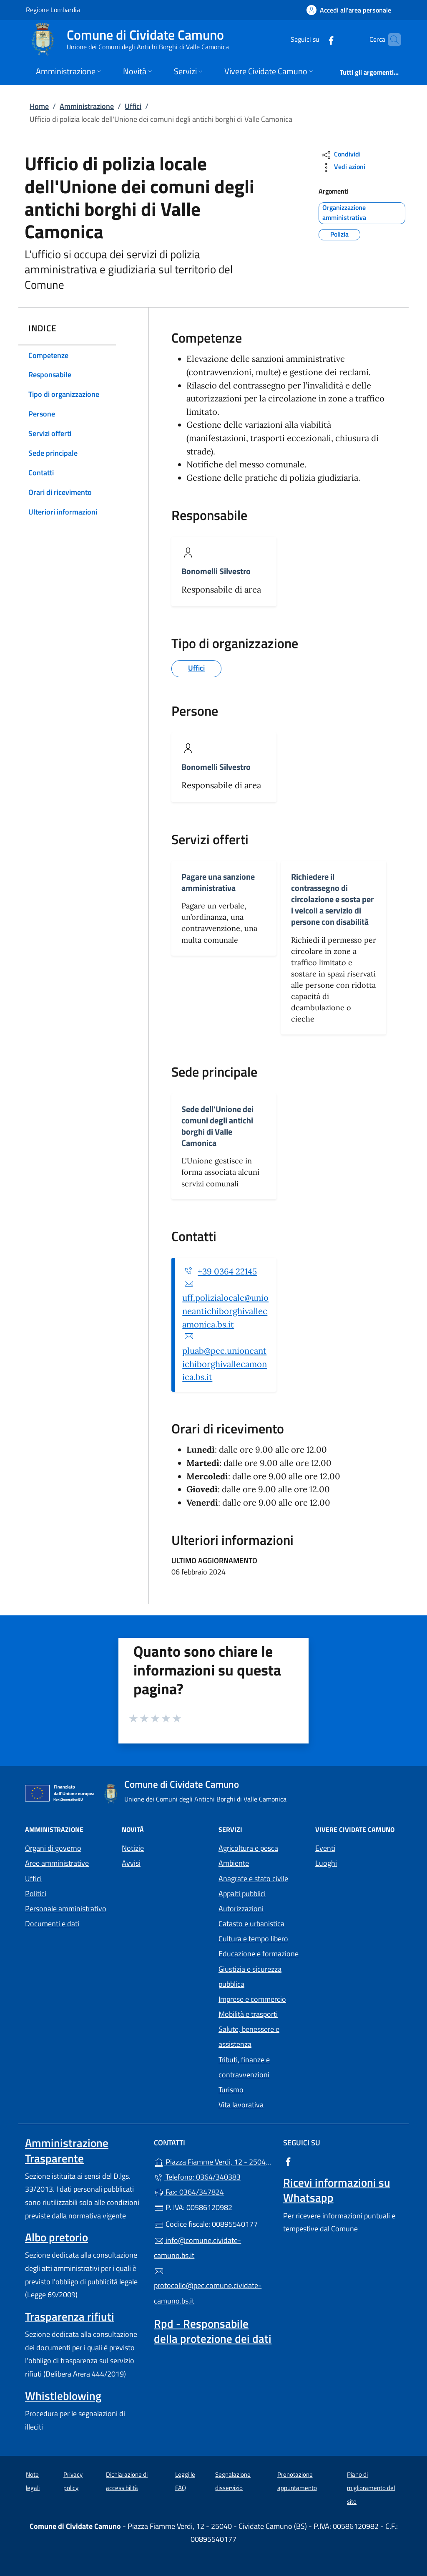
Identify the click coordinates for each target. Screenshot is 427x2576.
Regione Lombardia (53, 9)
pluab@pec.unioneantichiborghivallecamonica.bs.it (224, 1364)
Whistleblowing (63, 2395)
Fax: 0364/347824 (189, 2192)
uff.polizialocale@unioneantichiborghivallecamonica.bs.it (225, 1311)
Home (39, 106)
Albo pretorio (56, 2237)
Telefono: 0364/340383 (197, 2176)
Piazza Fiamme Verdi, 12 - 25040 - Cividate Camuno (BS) (213, 2161)
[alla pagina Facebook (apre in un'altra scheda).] (317, 39)
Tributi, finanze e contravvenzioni (244, 2067)
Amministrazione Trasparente (66, 2150)
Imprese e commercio (252, 1999)
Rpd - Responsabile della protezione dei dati (212, 2331)
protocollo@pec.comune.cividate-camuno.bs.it (207, 2286)
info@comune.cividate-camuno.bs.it (197, 2248)
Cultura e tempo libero (253, 1938)
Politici (35, 1893)
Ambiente (234, 1863)
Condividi (340, 155)
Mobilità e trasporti (248, 2014)
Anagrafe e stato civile (253, 1878)
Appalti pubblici (242, 1893)
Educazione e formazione (259, 1953)
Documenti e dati (52, 1923)
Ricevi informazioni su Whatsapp (336, 2190)
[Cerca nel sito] (391, 40)
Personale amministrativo (65, 1908)
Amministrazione (87, 106)
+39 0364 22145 (227, 1271)
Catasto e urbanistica (251, 1923)
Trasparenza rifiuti (69, 2316)
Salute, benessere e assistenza (249, 2036)
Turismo (231, 2089)
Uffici (133, 106)
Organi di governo (53, 1848)
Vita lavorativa (241, 2104)
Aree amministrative (57, 1863)
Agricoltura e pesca (248, 1848)
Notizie (133, 1848)
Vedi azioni (342, 167)
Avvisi (131, 1863)
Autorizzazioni (241, 1908)
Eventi (325, 1848)
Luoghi (326, 1863)
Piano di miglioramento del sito (371, 2488)
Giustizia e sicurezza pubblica (250, 1976)
